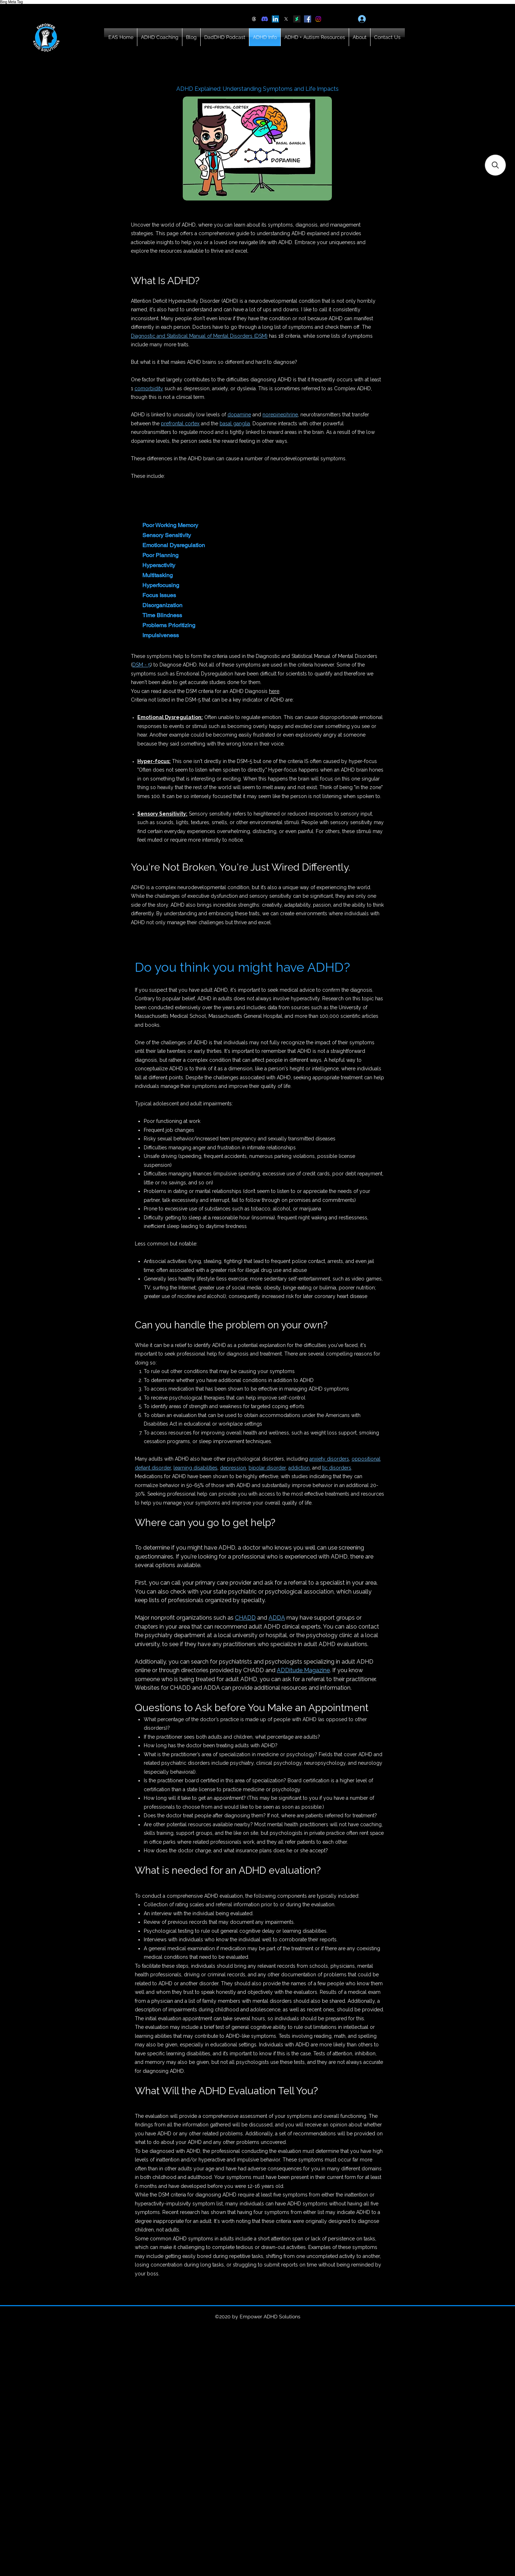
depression (233, 1468)
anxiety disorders (329, 1459)
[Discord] (264, 19)
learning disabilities (195, 1468)
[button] (495, 165)
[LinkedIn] (275, 19)
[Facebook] (307, 19)
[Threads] (254, 19)
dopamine (239, 414)
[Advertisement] (214, 2525)
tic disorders (336, 1468)
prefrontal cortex (180, 423)
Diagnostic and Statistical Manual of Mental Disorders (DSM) (199, 336)
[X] (286, 19)
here (274, 691)
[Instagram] (318, 19)
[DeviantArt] (296, 19)
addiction (299, 1468)
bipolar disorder (267, 1468)
